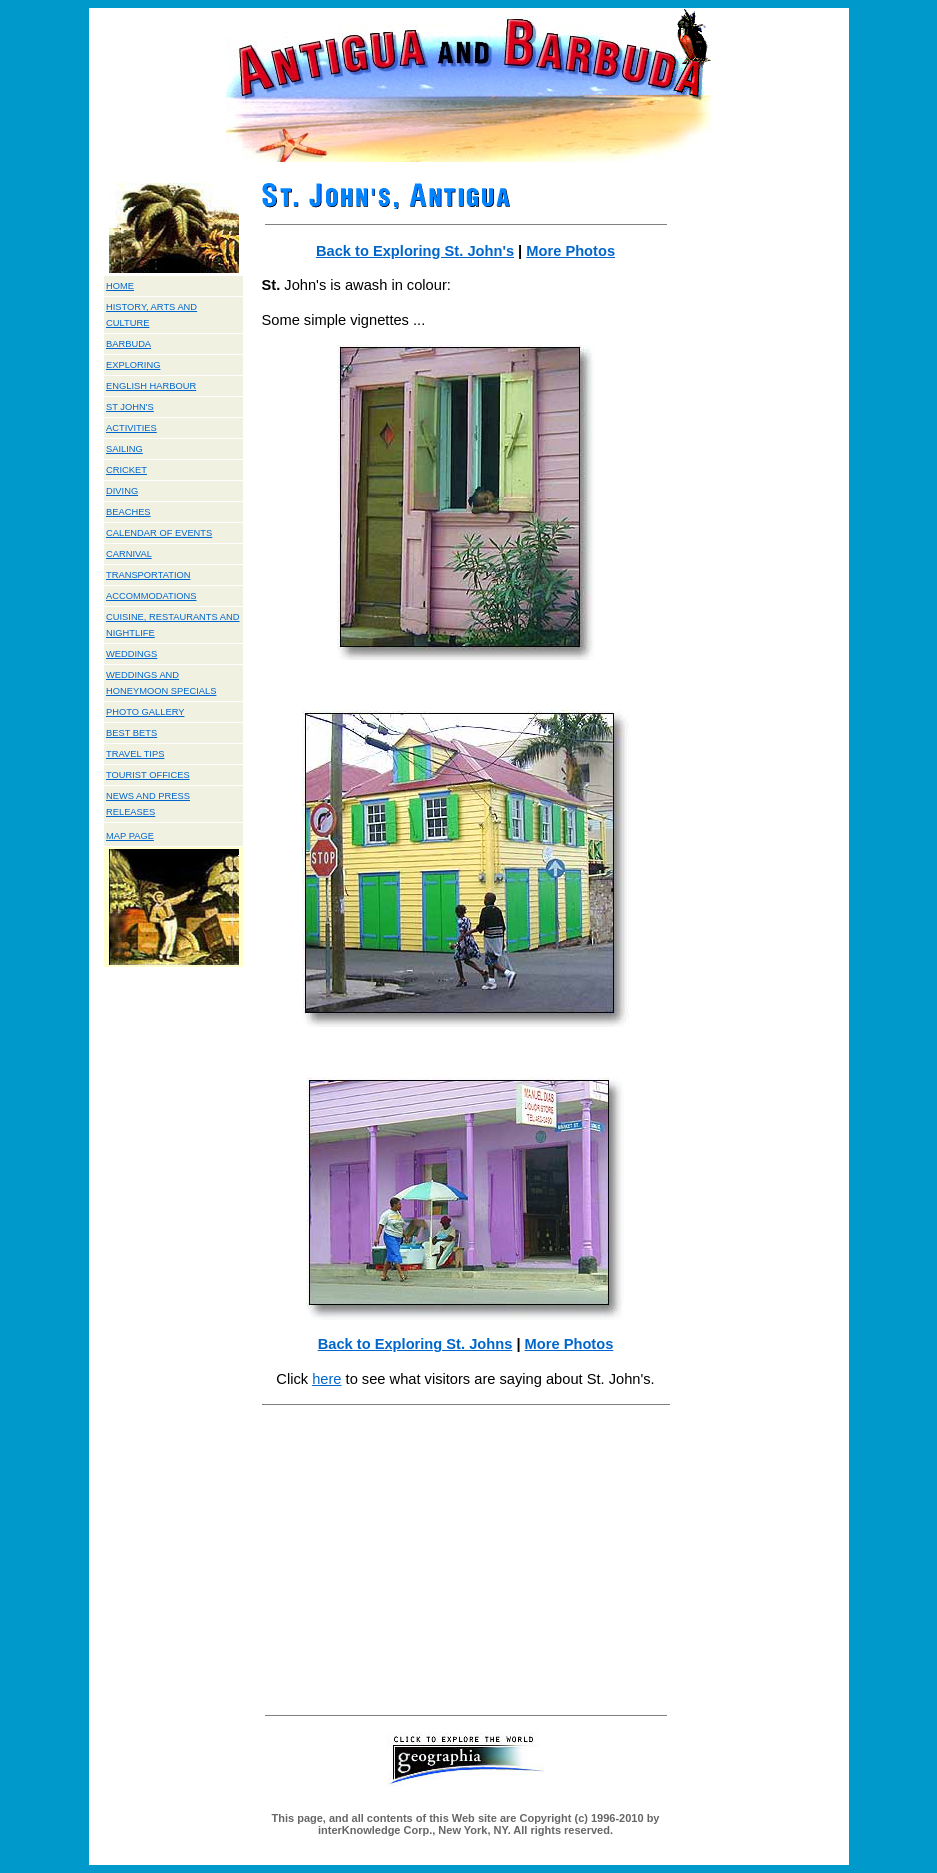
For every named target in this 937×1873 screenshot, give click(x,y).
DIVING (122, 491)
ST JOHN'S (130, 407)
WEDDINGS (131, 654)
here (326, 1379)
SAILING (124, 449)
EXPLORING (133, 365)
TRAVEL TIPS (135, 754)
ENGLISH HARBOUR (151, 386)
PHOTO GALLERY (145, 712)
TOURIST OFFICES (148, 775)
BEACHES (128, 512)
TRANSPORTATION (148, 575)
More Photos (570, 251)
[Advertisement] (466, 1559)
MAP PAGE (130, 836)
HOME (120, 286)
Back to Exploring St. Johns (415, 1344)
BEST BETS (131, 733)
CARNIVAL (129, 554)
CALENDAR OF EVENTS (159, 533)
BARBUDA (128, 344)
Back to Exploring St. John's (415, 251)
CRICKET (126, 470)
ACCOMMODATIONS (151, 596)
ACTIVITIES (131, 428)
